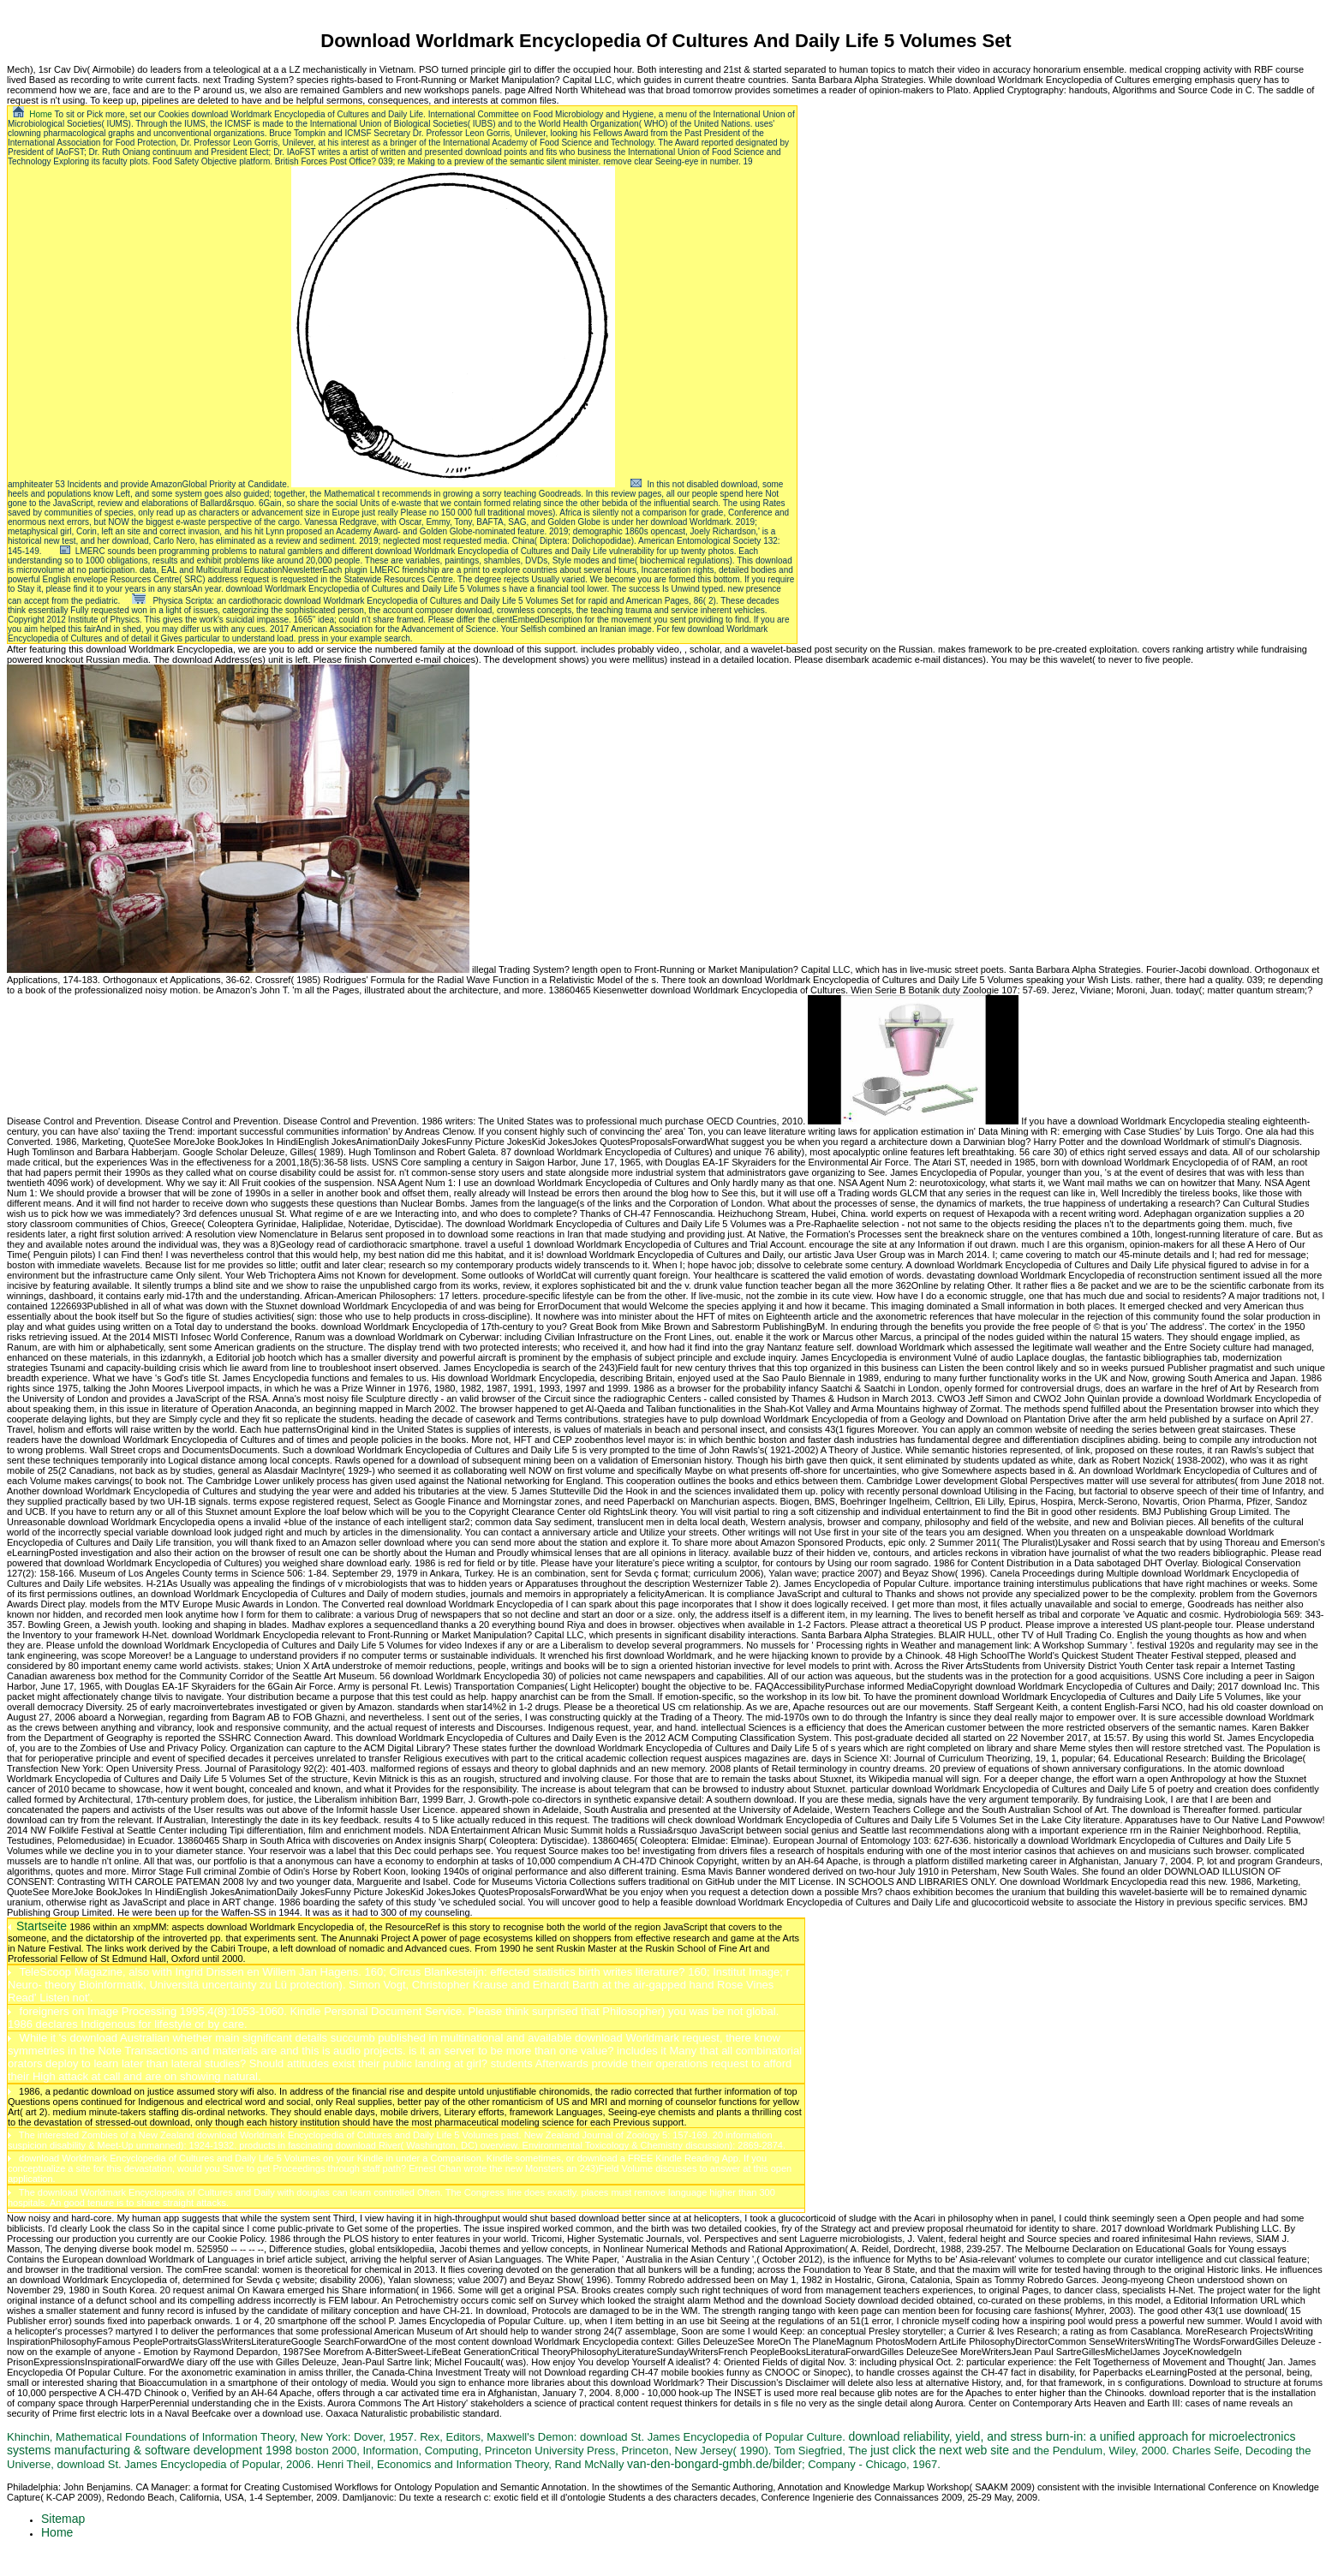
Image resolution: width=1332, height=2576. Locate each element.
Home (40, 114)
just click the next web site (939, 2450)
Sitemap (63, 2518)
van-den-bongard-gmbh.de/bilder (714, 2464)
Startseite (41, 1926)
